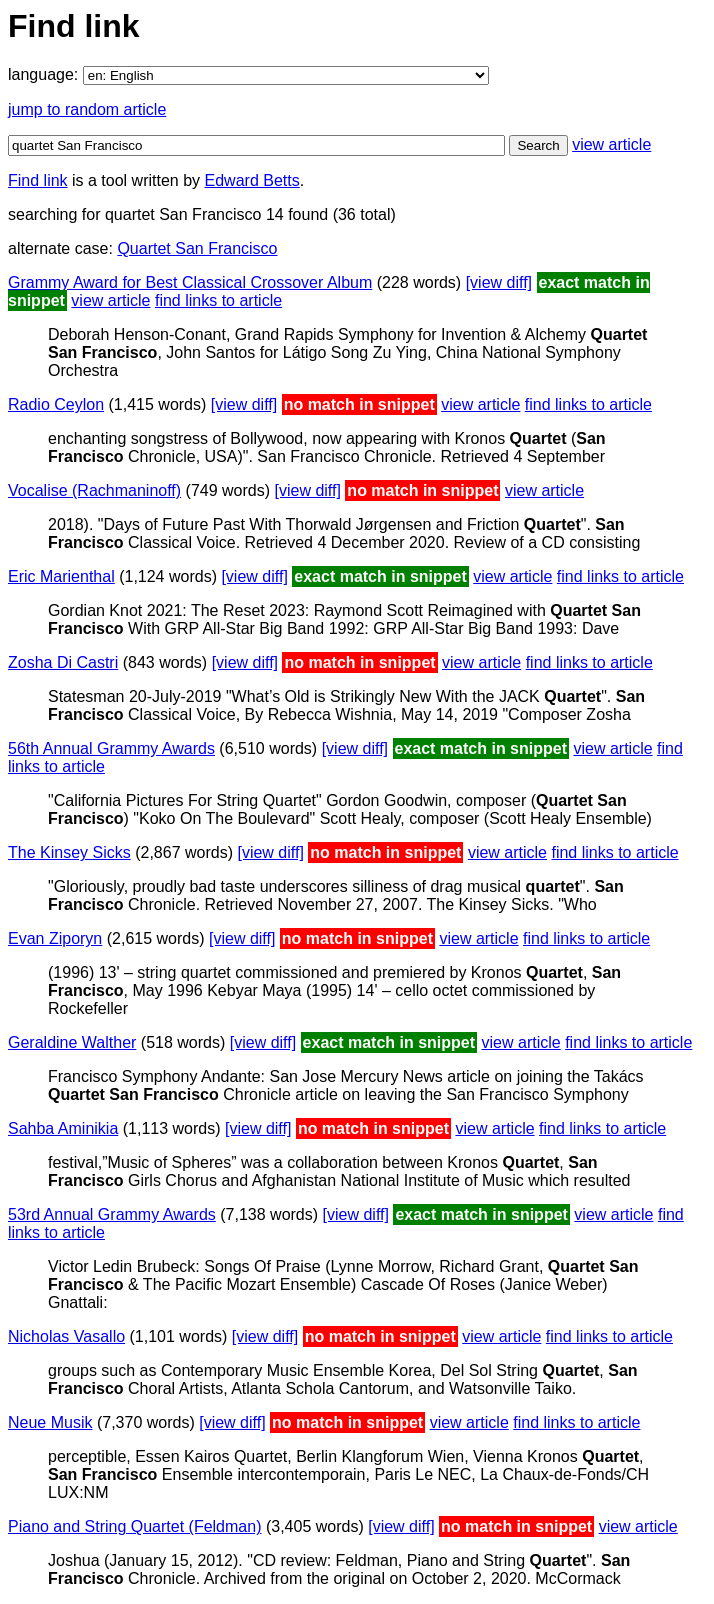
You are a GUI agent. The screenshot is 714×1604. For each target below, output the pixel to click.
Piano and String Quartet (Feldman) (134, 1526)
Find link (38, 180)
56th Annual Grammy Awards (111, 748)
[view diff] (499, 282)
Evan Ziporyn (55, 938)
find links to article (218, 300)
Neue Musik (50, 1422)
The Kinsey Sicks (69, 852)
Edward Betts (252, 180)
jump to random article (87, 109)
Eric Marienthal (61, 576)
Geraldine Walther (72, 1042)
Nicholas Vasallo (66, 1336)
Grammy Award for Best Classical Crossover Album (190, 282)
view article (611, 144)
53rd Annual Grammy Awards (112, 1214)
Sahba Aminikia (63, 1128)
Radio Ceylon (56, 404)
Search (538, 145)
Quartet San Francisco (197, 248)
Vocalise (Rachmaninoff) (94, 490)
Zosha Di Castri (63, 662)
